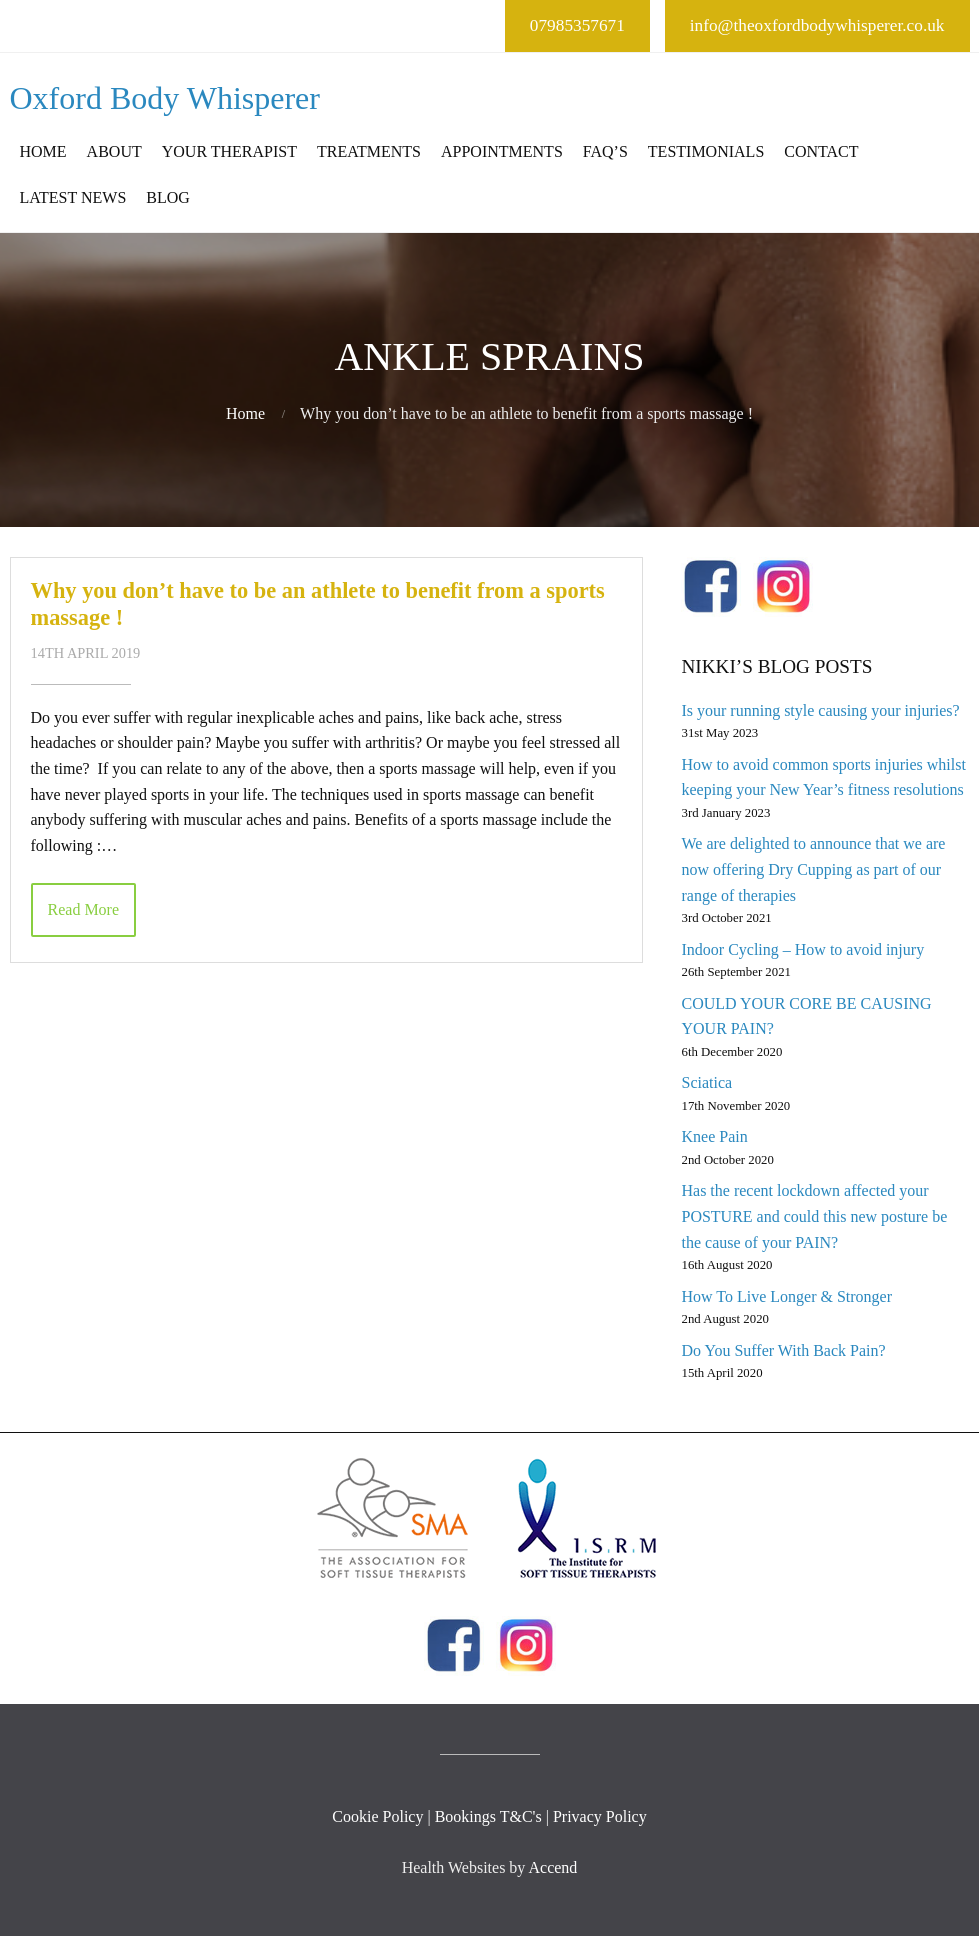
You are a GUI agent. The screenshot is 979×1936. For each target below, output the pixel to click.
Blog (168, 197)
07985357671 (577, 25)
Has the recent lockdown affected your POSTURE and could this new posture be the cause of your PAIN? (814, 1216)
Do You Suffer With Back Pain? (783, 1350)
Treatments (369, 151)
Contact (821, 151)
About (114, 151)
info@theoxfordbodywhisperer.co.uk (817, 25)
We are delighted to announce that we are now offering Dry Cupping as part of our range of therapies (813, 869)
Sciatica (706, 1082)
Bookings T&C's (488, 1816)
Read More (84, 909)
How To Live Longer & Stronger (786, 1296)
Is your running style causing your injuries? (820, 710)
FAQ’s (605, 151)
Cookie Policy (377, 1816)
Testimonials (706, 151)
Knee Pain (714, 1136)
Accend (552, 1867)
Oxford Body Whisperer (165, 98)
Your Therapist (229, 151)
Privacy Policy (600, 1816)
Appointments (502, 151)
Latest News (73, 197)
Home (43, 151)
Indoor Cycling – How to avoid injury (802, 949)
